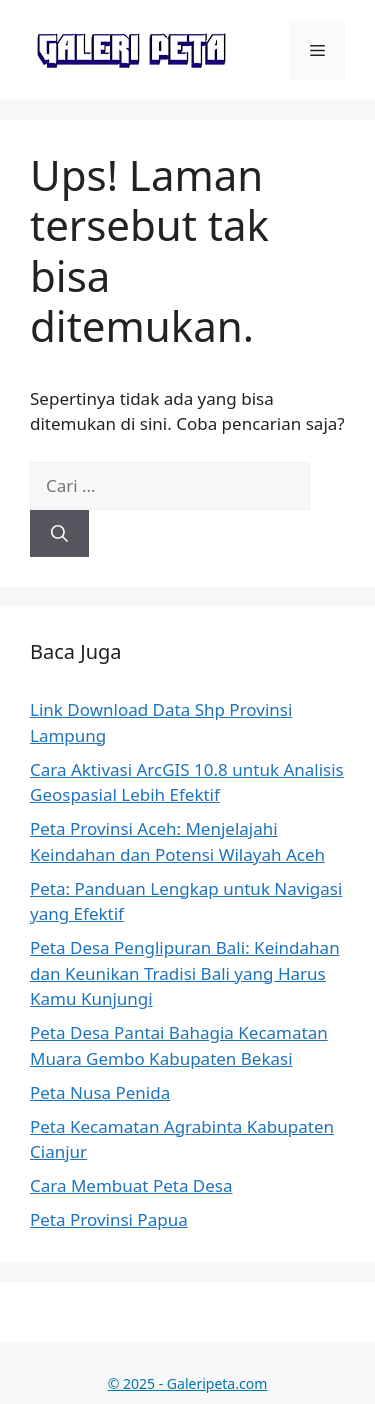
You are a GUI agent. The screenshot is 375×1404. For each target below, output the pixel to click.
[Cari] (59, 534)
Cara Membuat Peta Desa (131, 1185)
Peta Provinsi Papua (109, 1219)
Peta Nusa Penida (100, 1092)
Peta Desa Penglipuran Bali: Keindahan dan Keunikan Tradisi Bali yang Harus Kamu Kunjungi (185, 973)
